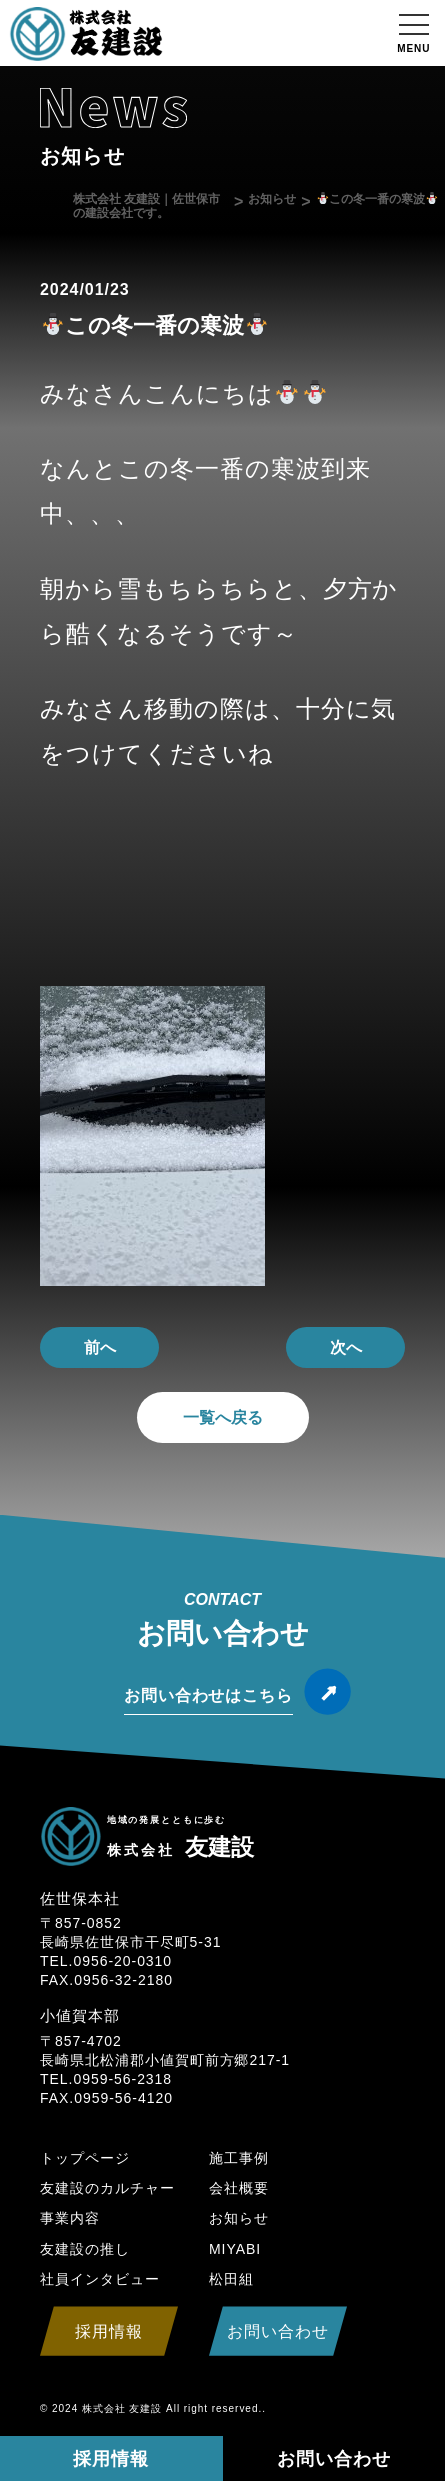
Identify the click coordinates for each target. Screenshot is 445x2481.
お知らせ (239, 2218)
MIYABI (235, 2249)
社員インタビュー (100, 2279)
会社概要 (239, 2188)
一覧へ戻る (223, 1417)
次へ (346, 1347)
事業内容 (70, 2218)
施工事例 (239, 2158)
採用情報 (111, 2459)
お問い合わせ (334, 2459)
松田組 (231, 2279)
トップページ (85, 2158)
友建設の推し (85, 2249)
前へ (100, 1347)
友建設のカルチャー (107, 2188)
